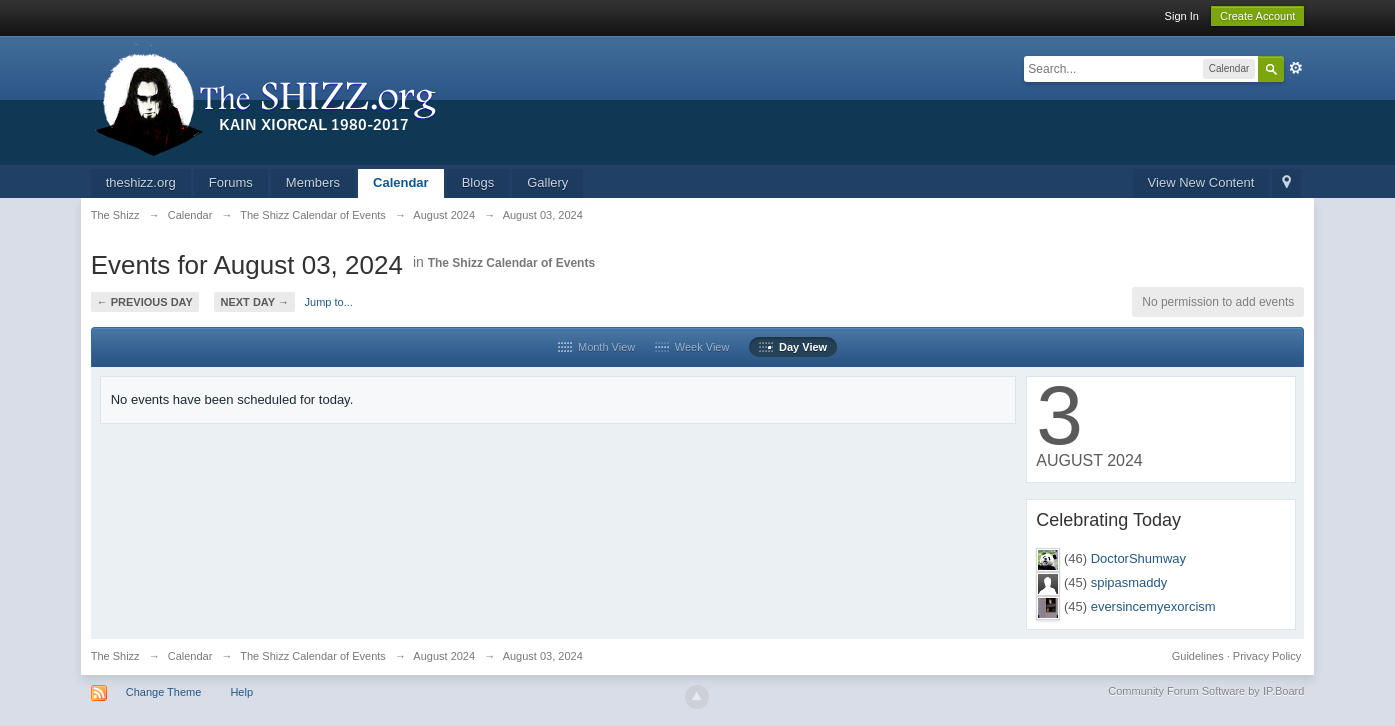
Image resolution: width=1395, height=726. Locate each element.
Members (313, 182)
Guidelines (1198, 656)
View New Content (1201, 182)
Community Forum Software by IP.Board (1206, 691)
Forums (231, 182)
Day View (793, 347)
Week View (692, 347)
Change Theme (164, 692)
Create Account (1257, 16)
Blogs (478, 182)
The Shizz (115, 656)
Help (241, 692)
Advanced (1296, 68)
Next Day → (254, 302)
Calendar (401, 182)
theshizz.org (141, 182)
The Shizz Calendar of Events (511, 263)
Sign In (1182, 16)
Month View (596, 347)
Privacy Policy (1267, 656)
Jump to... (329, 302)
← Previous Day (145, 302)
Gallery (547, 182)
